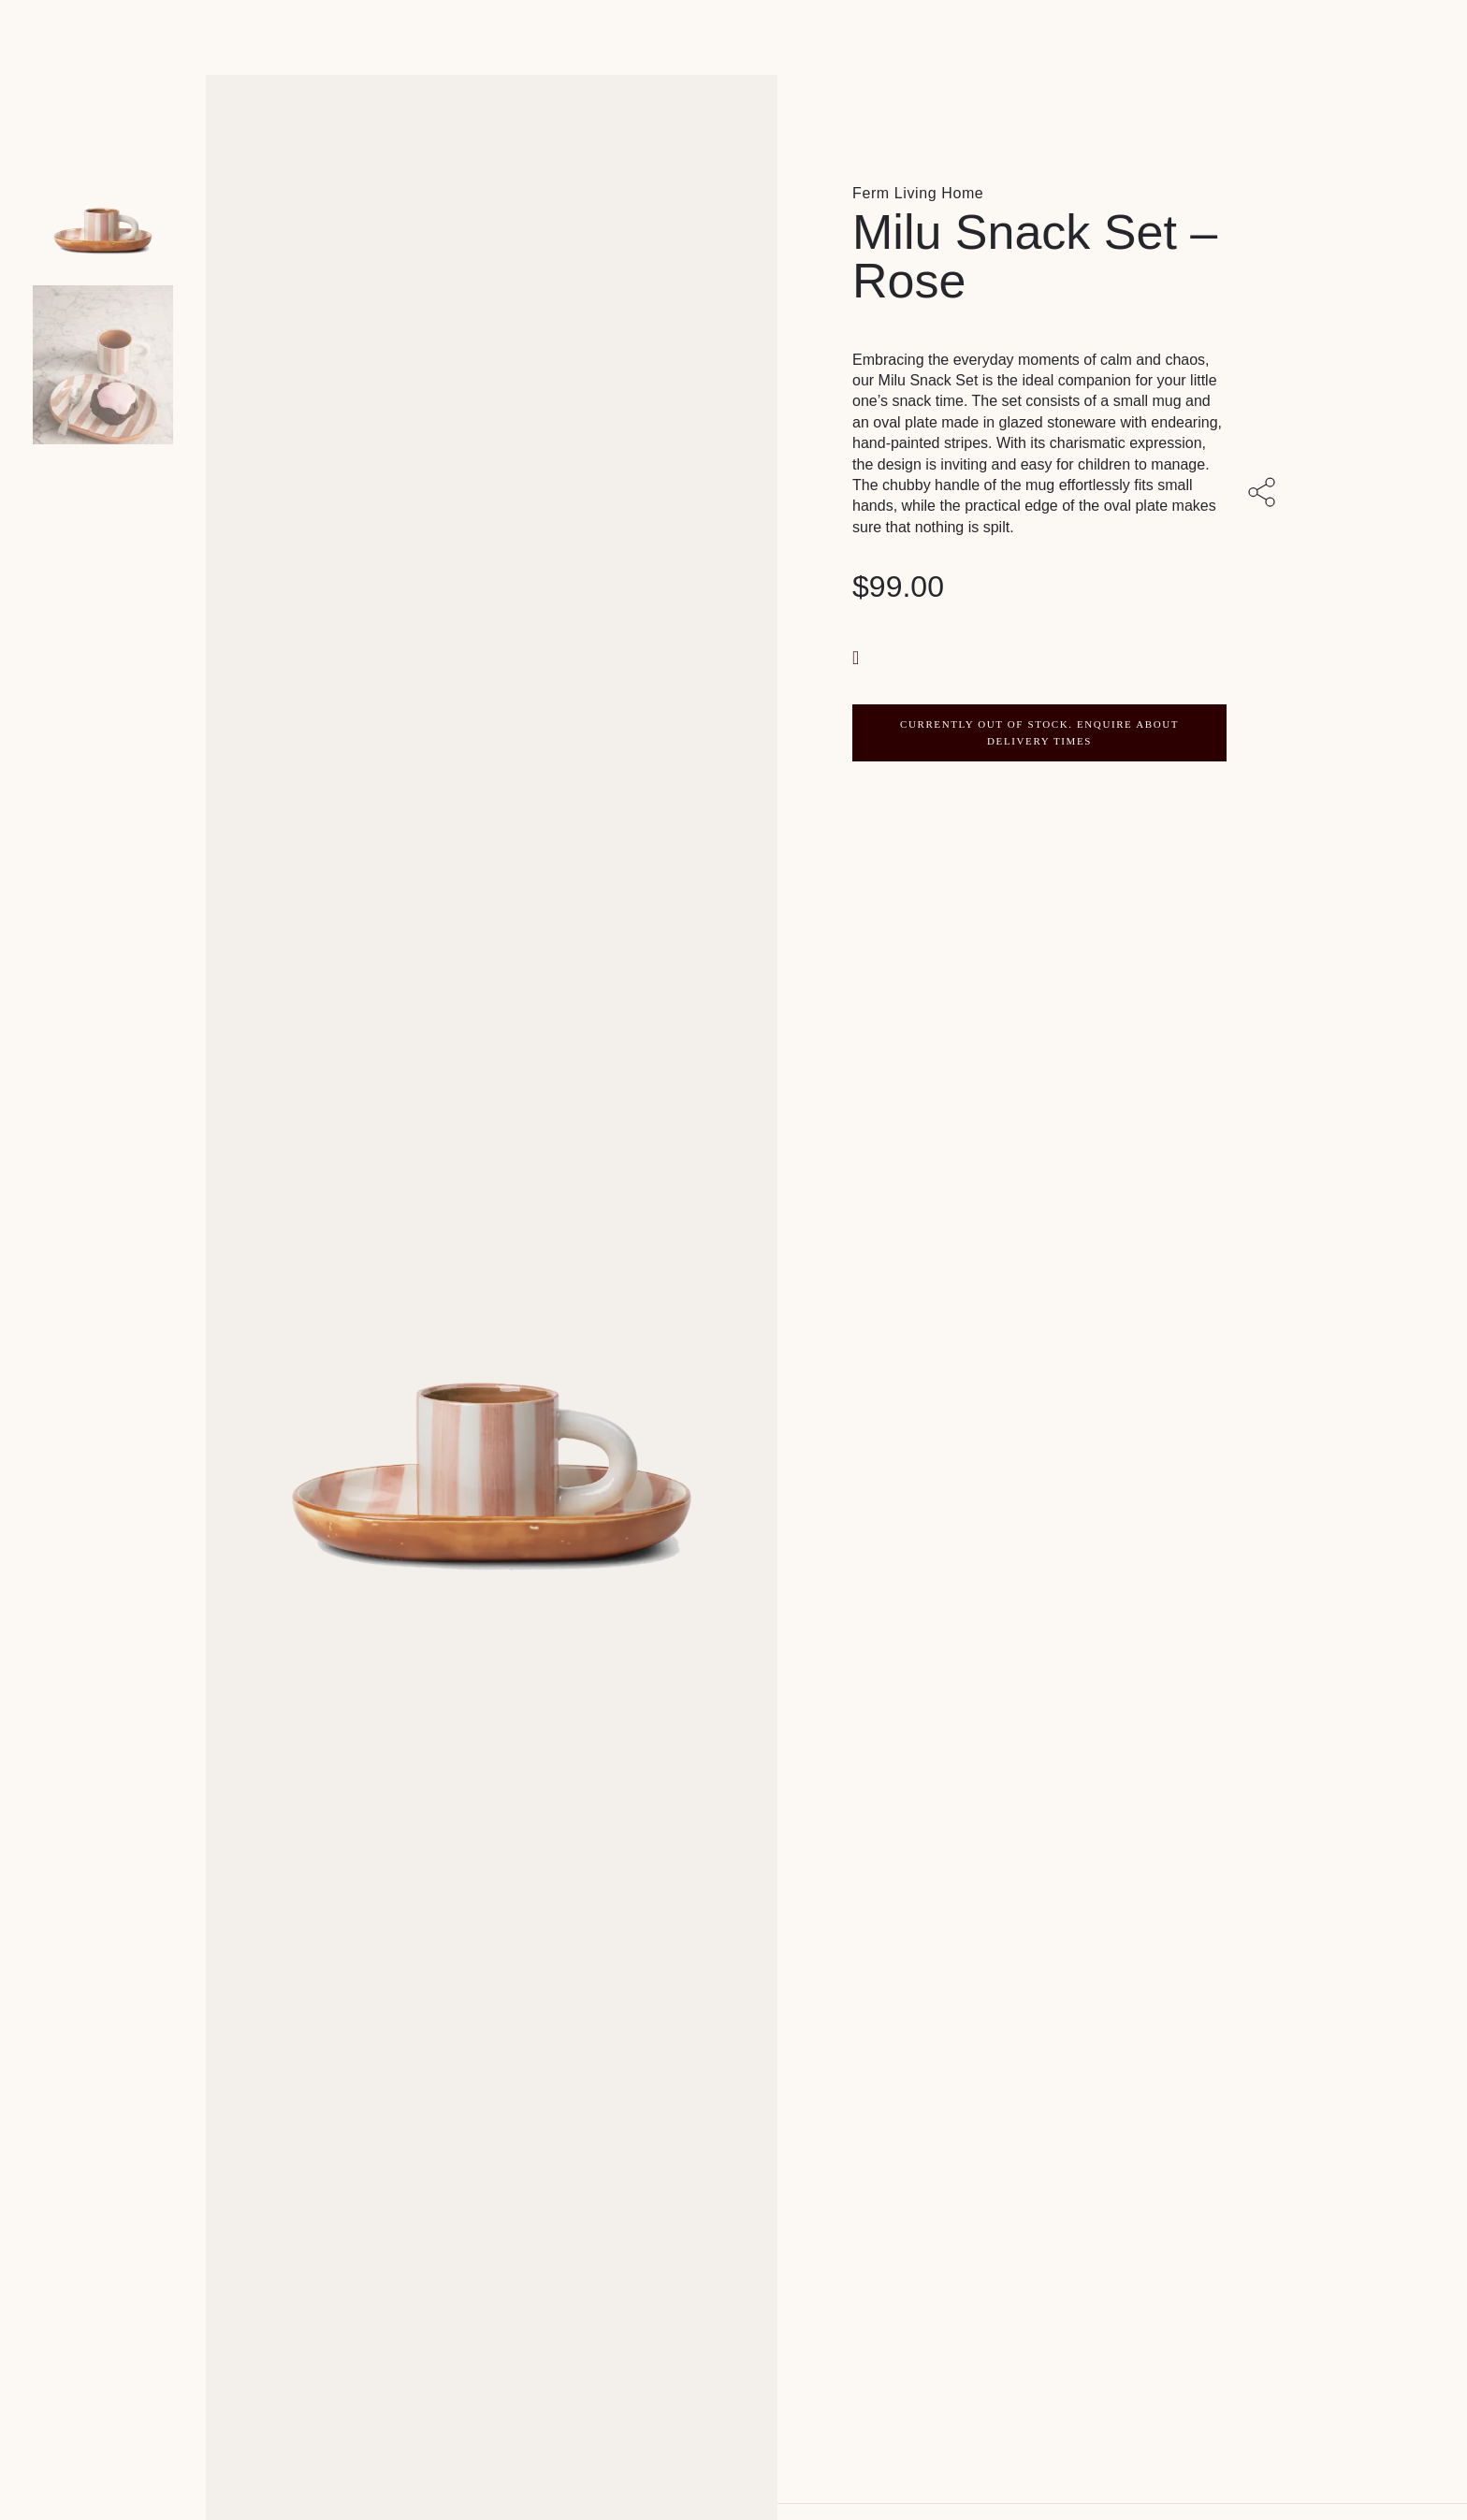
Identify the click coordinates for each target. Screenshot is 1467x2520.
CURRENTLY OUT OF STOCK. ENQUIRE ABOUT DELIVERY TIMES (1039, 732)
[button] (858, 656)
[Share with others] (1265, 494)
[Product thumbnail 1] (103, 364)
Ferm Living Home (917, 193)
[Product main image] (103, 187)
